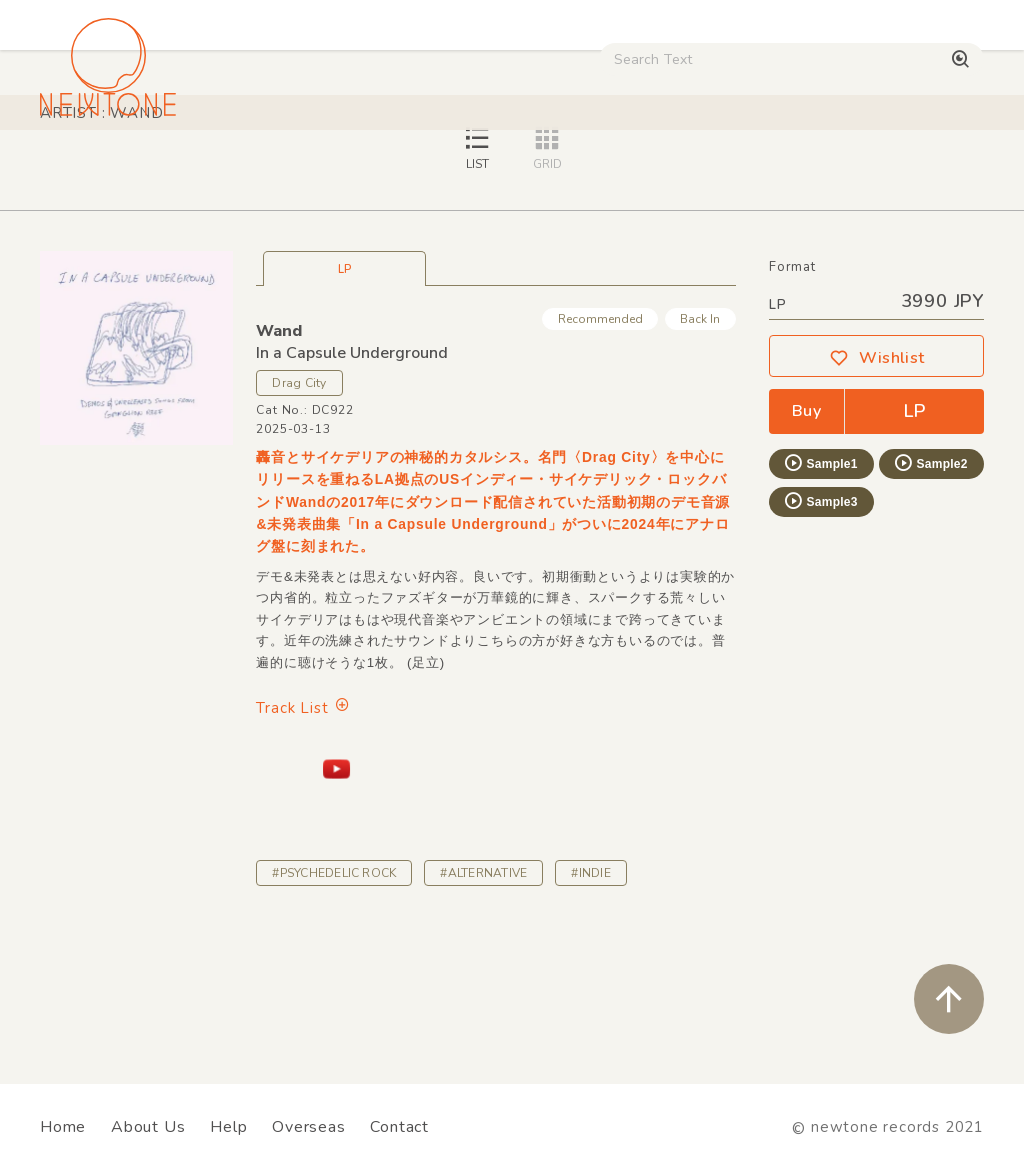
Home (63, 1127)
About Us (148, 1127)
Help (228, 1127)
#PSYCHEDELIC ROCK (334, 1013)
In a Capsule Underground (352, 493)
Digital (855, 169)
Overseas (308, 1127)
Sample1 (820, 603)
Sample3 (820, 641)
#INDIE (590, 1013)
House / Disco (96, 169)
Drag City (299, 523)
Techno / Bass (226, 169)
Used (779, 169)
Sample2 (930, 603)
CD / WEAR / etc (670, 169)
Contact (399, 1127)
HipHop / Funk (356, 169)
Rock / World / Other (508, 169)
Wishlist (877, 498)
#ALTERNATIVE (483, 1013)
